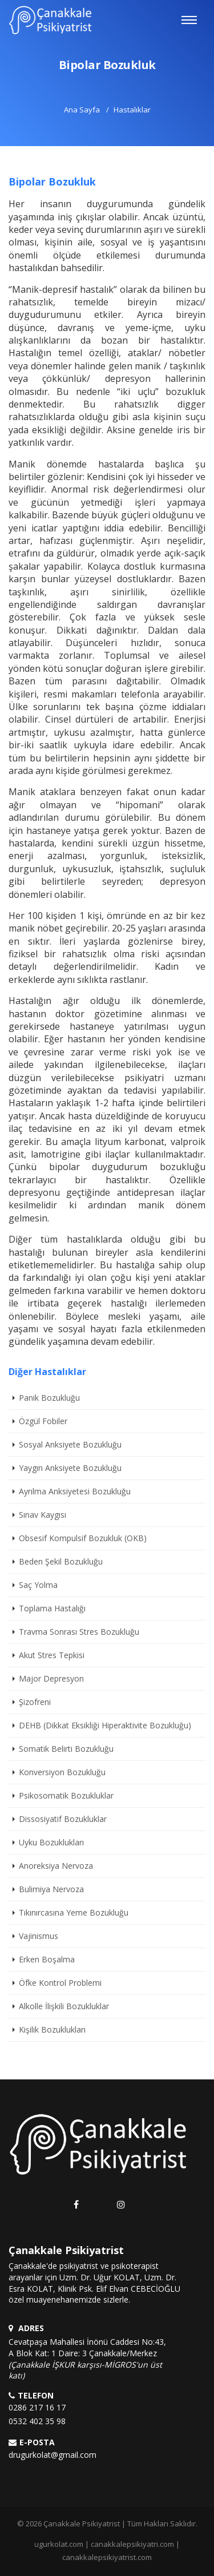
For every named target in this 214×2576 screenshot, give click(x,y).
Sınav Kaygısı (42, 1514)
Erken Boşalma (47, 1959)
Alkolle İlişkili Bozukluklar (64, 2006)
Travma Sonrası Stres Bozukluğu (79, 1631)
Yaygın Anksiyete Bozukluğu (70, 1467)
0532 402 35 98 (37, 2421)
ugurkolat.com (58, 2544)
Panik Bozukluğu (49, 1397)
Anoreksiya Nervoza (56, 1865)
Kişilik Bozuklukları (52, 2029)
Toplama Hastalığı (52, 1608)
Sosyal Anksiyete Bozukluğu (70, 1444)
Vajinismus (38, 1935)
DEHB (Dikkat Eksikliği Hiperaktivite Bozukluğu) (105, 1725)
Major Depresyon (51, 1678)
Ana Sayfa (82, 109)
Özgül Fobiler (43, 1421)
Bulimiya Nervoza (51, 1889)
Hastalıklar (132, 109)
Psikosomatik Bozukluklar (66, 1795)
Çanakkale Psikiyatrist (81, 2523)
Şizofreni (35, 1701)
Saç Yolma (38, 1584)
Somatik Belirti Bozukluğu (66, 1748)
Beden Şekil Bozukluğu (61, 1561)
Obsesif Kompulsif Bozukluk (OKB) (83, 1538)
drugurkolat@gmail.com (52, 2454)
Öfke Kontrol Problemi (60, 1982)
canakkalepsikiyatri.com (132, 2544)
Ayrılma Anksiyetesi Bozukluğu (75, 1491)
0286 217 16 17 (37, 2407)
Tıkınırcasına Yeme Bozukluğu (73, 1912)
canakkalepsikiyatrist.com (107, 2557)
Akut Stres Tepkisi (51, 1655)
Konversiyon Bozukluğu (62, 1772)
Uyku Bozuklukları (51, 1842)
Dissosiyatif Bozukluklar (63, 1818)
